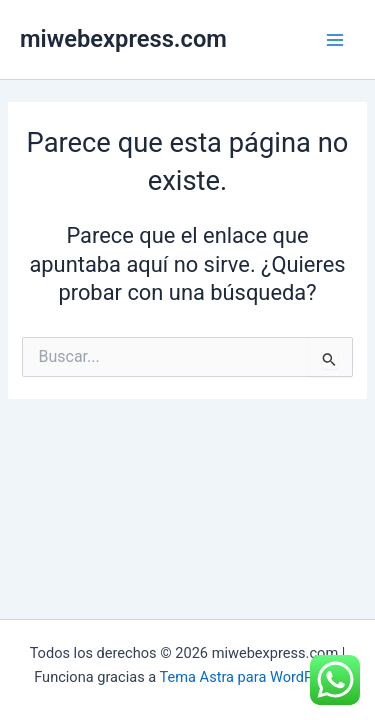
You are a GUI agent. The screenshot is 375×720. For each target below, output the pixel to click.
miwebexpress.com (123, 39)
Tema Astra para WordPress (250, 677)
